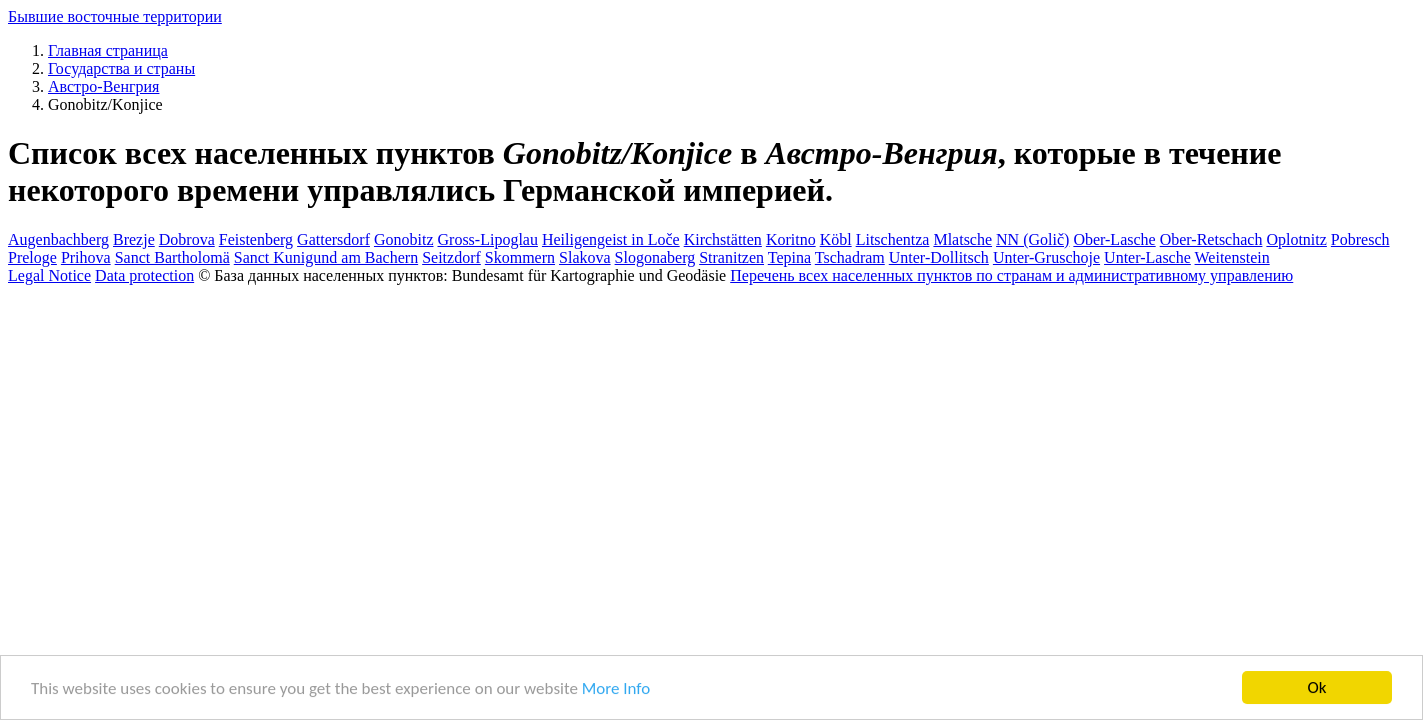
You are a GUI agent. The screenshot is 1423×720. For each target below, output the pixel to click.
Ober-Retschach (1211, 239)
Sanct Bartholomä (172, 257)
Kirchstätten (723, 239)
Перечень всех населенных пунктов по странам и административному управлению (1011, 275)
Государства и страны (121, 68)
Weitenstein (1232, 257)
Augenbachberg (58, 239)
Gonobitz (404, 239)
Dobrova (187, 239)
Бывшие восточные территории (115, 16)
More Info (616, 690)
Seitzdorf (451, 257)
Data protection (144, 275)
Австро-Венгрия (103, 86)
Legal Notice (49, 275)
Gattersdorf (333, 239)
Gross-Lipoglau (488, 239)
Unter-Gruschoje (1046, 257)
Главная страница (108, 50)
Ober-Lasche (1114, 239)
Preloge (32, 257)
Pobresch (1360, 239)
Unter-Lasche (1147, 257)
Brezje (134, 239)
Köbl (836, 239)
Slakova (585, 257)
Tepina (789, 257)
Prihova (86, 257)
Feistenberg (256, 239)
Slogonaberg (655, 257)
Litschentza (893, 239)
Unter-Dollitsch (939, 257)
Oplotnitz (1296, 239)
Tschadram (850, 257)
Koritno (791, 239)
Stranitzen (731, 257)
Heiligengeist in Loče (611, 239)
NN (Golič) (1032, 239)
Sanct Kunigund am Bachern (326, 257)
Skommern (520, 257)
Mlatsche (962, 239)
